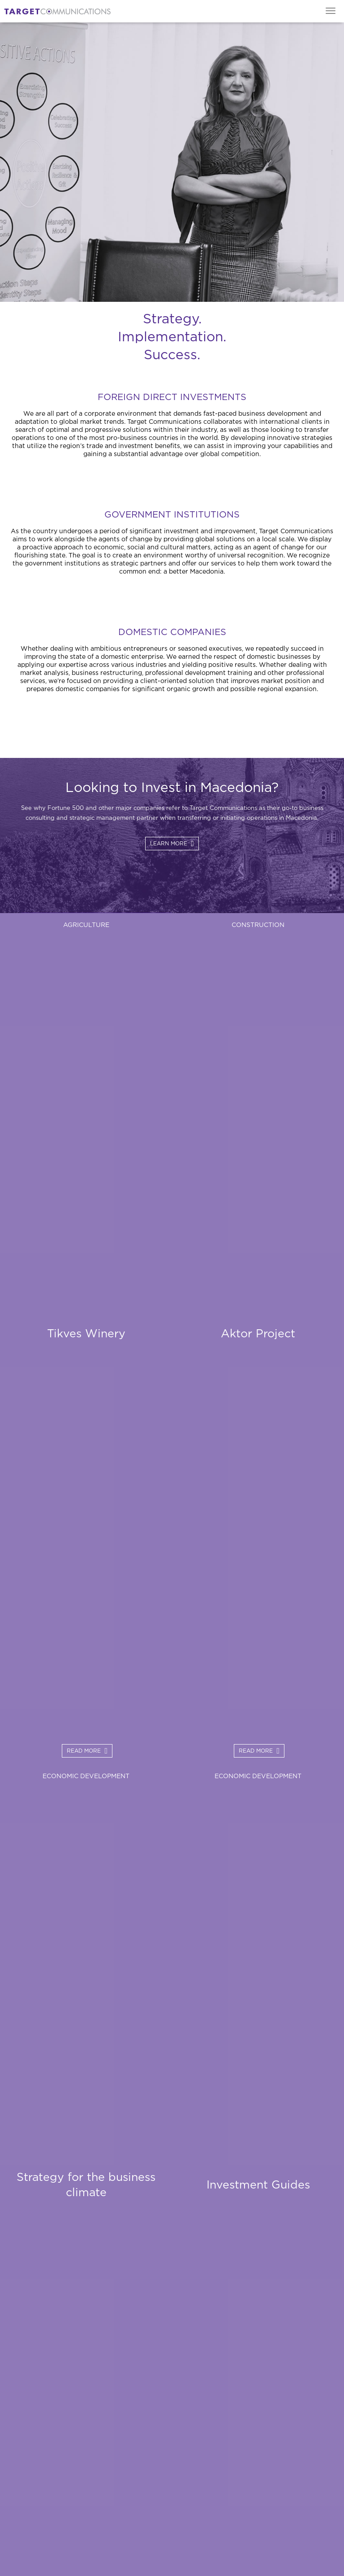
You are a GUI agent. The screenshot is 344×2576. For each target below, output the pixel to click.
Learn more (168, 843)
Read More (84, 1751)
